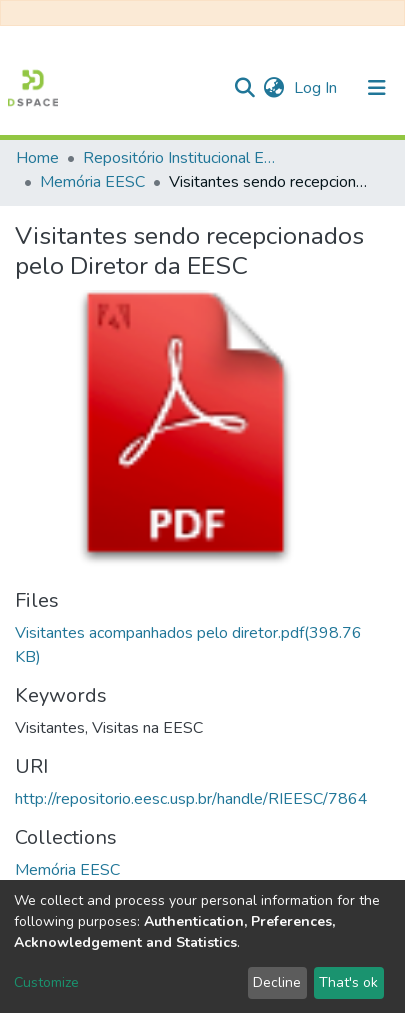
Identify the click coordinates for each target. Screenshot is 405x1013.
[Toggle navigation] (377, 88)
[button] (273, 88)
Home (37, 158)
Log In (317, 88)
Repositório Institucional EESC (183, 158)
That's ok (348, 982)
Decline (277, 982)
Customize (46, 982)
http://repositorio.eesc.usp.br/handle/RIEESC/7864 (191, 799)
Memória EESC (92, 182)
